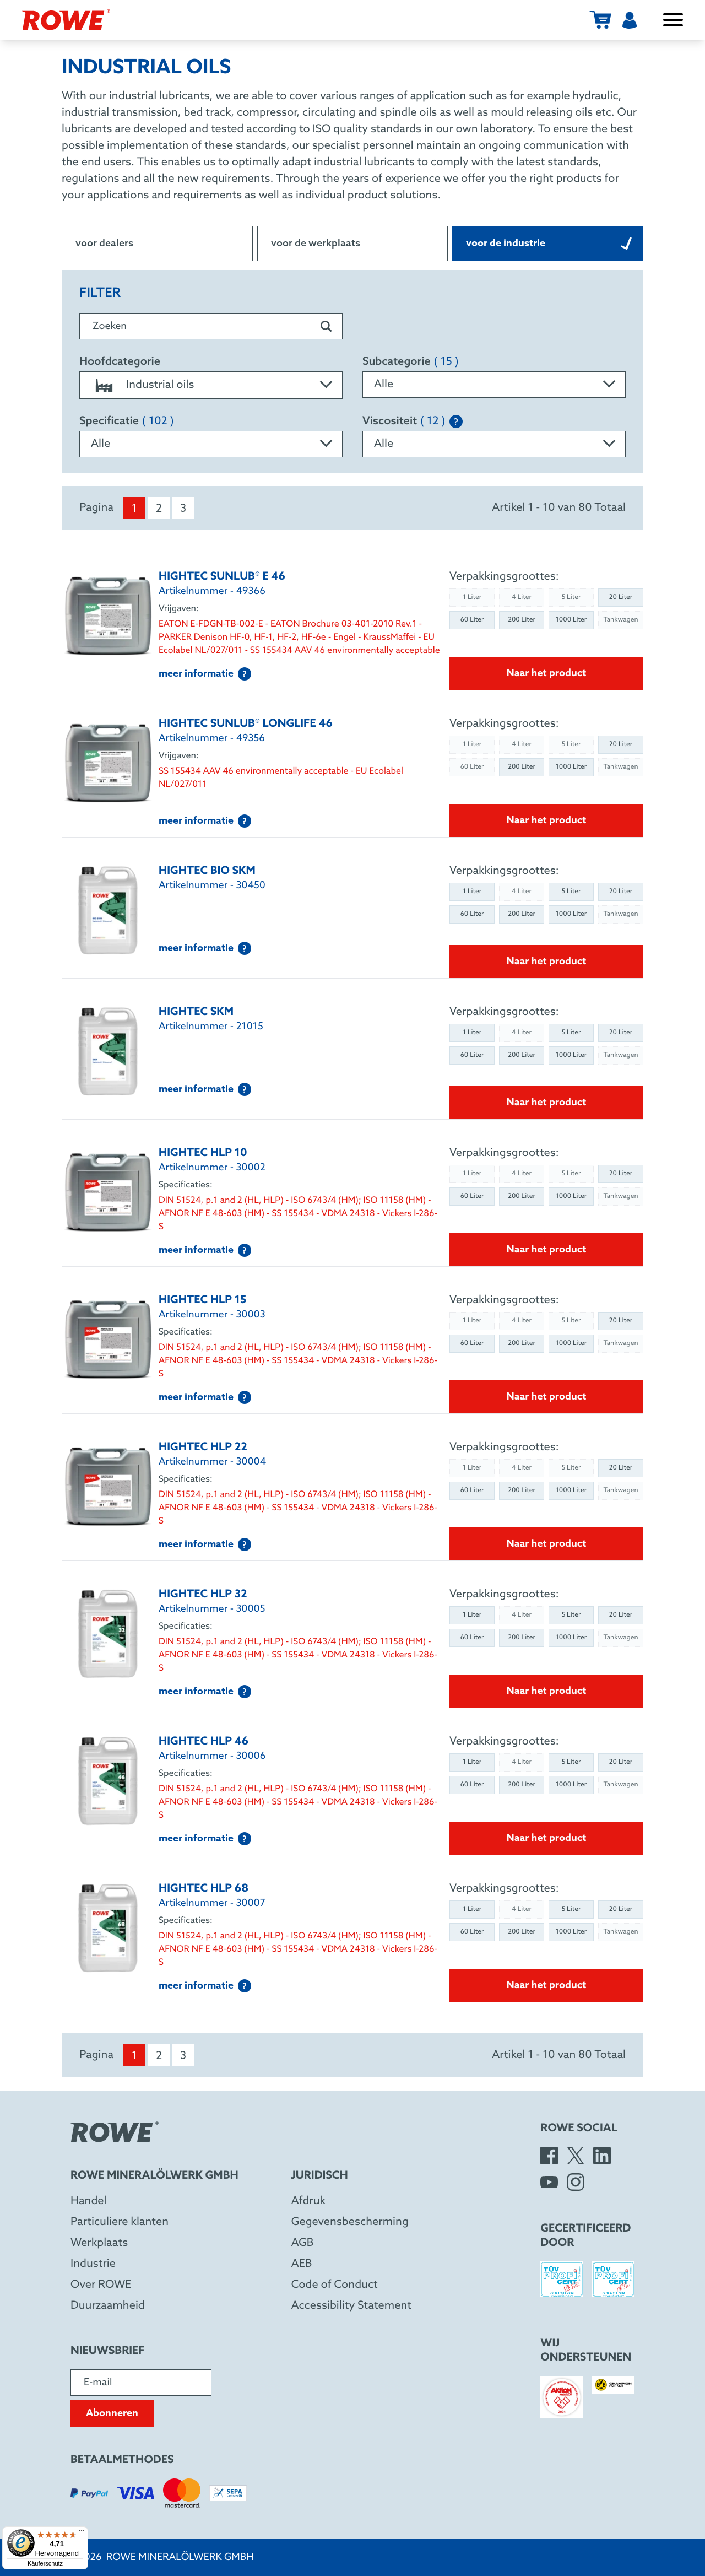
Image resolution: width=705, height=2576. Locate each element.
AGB (302, 2243)
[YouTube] (549, 2182)
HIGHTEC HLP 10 (203, 1153)
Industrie (93, 2264)
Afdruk (308, 2201)
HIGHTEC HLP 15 (202, 1300)
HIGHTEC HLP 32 (203, 1594)
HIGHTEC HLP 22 (203, 1447)
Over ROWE (100, 2285)
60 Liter (472, 620)
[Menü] (81, 2533)
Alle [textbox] (383, 384)
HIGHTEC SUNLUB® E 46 (222, 577)
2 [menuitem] (159, 509)
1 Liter (472, 891)
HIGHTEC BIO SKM (207, 871)
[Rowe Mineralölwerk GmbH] (66, 19)
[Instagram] (575, 2182)
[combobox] (211, 385)
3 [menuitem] (183, 509)
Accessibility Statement (351, 2306)
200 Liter (521, 620)
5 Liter (571, 891)
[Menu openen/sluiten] (673, 20)
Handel (88, 2201)
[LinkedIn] (602, 2155)
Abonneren (112, 2413)
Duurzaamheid (107, 2306)
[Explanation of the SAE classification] (456, 421)
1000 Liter (571, 620)
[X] (575, 2155)
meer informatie (205, 674)
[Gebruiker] (629, 20)
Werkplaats (99, 2243)
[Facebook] (549, 2155)
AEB (301, 2264)
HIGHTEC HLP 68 (203, 1888)
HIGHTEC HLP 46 (203, 1741)
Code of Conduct (334, 2285)
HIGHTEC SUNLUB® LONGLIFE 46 (246, 724)
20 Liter (620, 597)
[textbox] (211, 385)
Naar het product (547, 673)
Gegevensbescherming (350, 2222)
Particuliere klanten (119, 2222)
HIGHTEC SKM (196, 1012)
